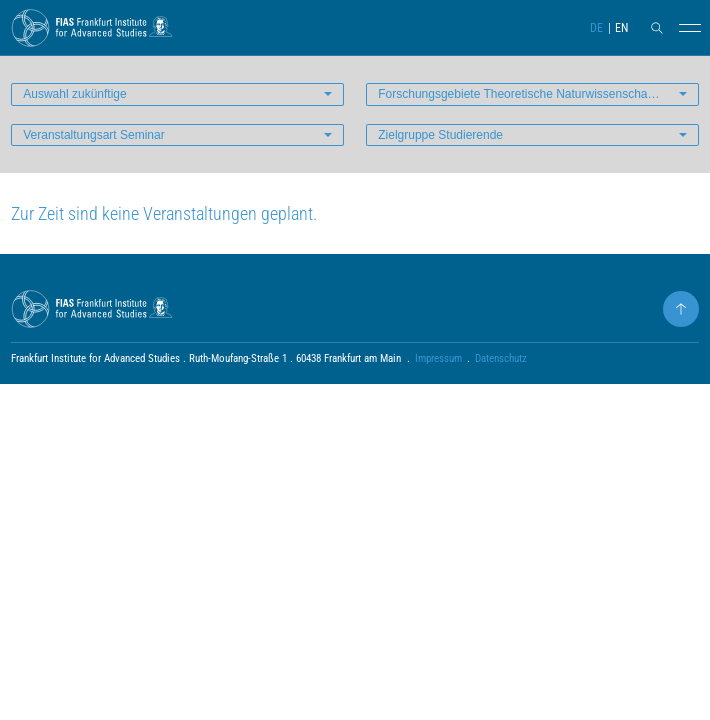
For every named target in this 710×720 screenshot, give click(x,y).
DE (596, 28)
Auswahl (74, 94)
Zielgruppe (440, 135)
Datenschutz (501, 358)
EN (621, 28)
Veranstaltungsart (93, 135)
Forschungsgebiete (522, 94)
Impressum (438, 358)
